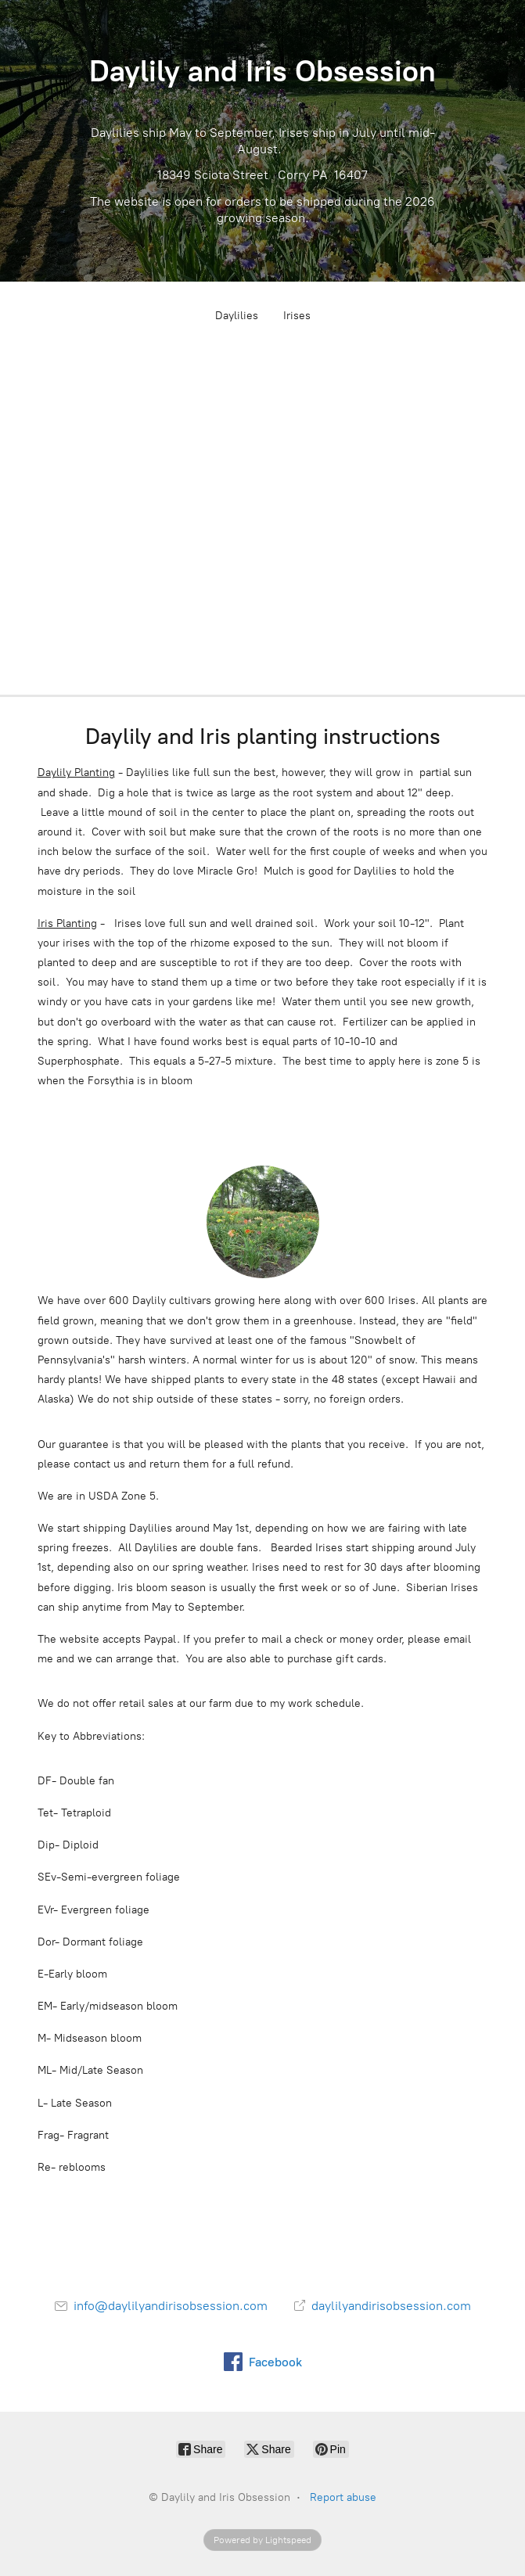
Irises (297, 315)
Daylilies (236, 315)
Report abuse (343, 2497)
